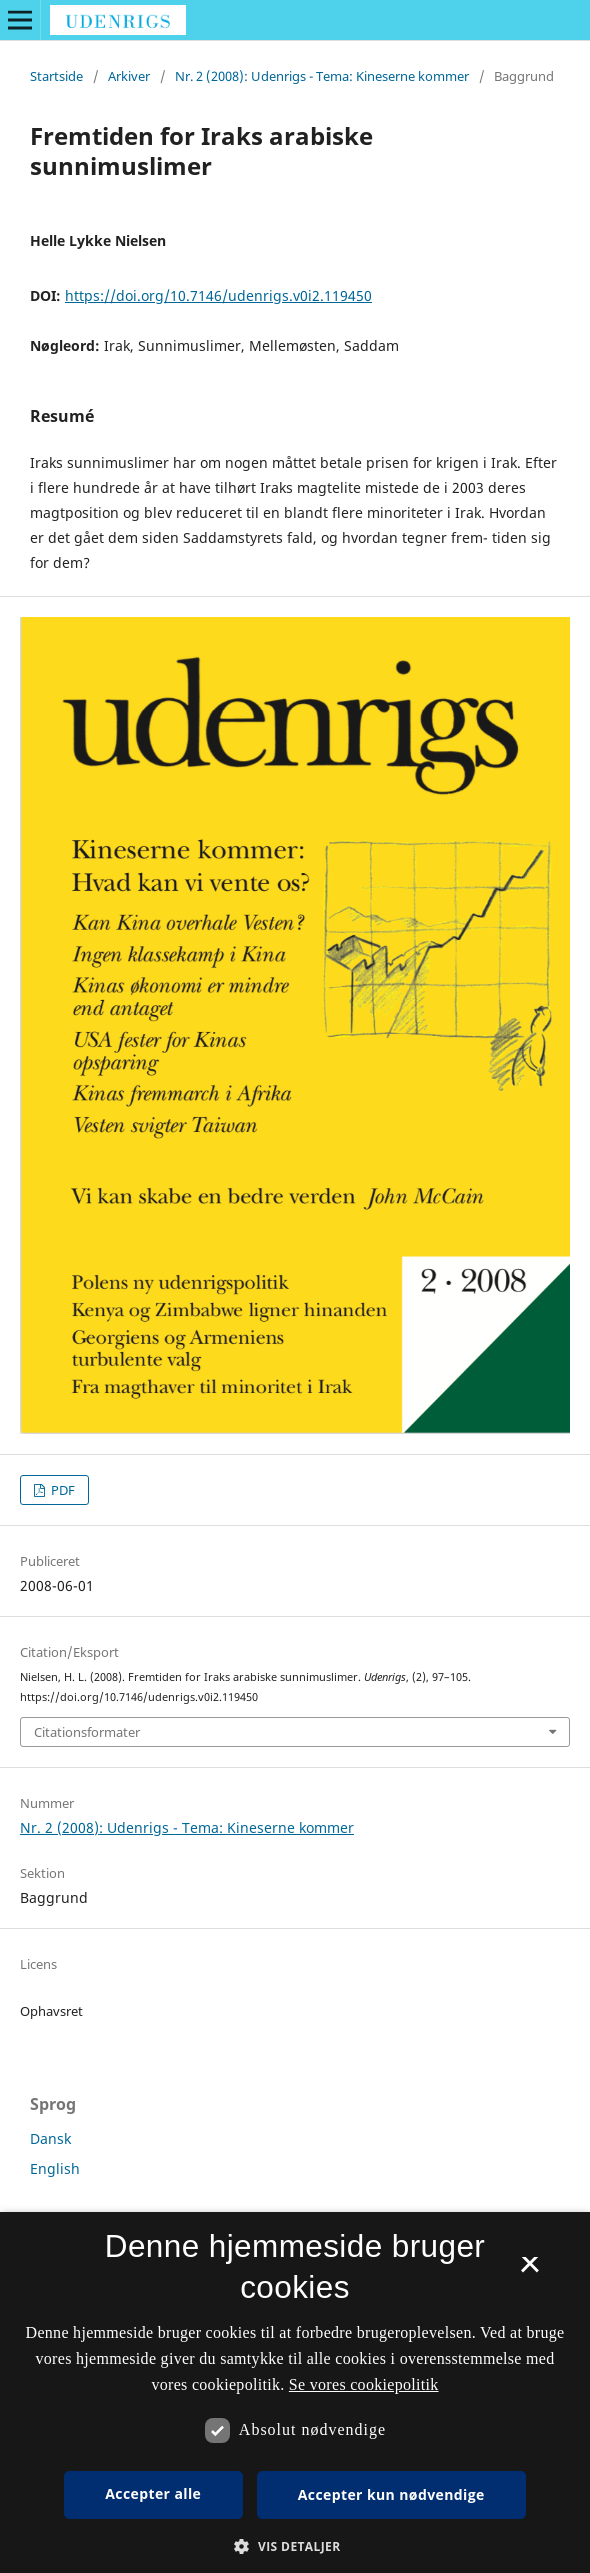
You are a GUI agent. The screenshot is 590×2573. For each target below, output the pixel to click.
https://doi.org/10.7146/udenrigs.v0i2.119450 (218, 295)
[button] (294, 2546)
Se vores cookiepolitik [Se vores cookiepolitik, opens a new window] (364, 2384)
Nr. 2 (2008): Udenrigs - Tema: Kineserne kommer (322, 76)
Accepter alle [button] (153, 2493)
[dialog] (295, 2392)
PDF (61, 1490)
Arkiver (129, 76)
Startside (56, 76)
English (55, 2168)
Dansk (50, 2138)
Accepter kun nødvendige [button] (391, 2494)
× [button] (529, 2271)
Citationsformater (87, 1732)
